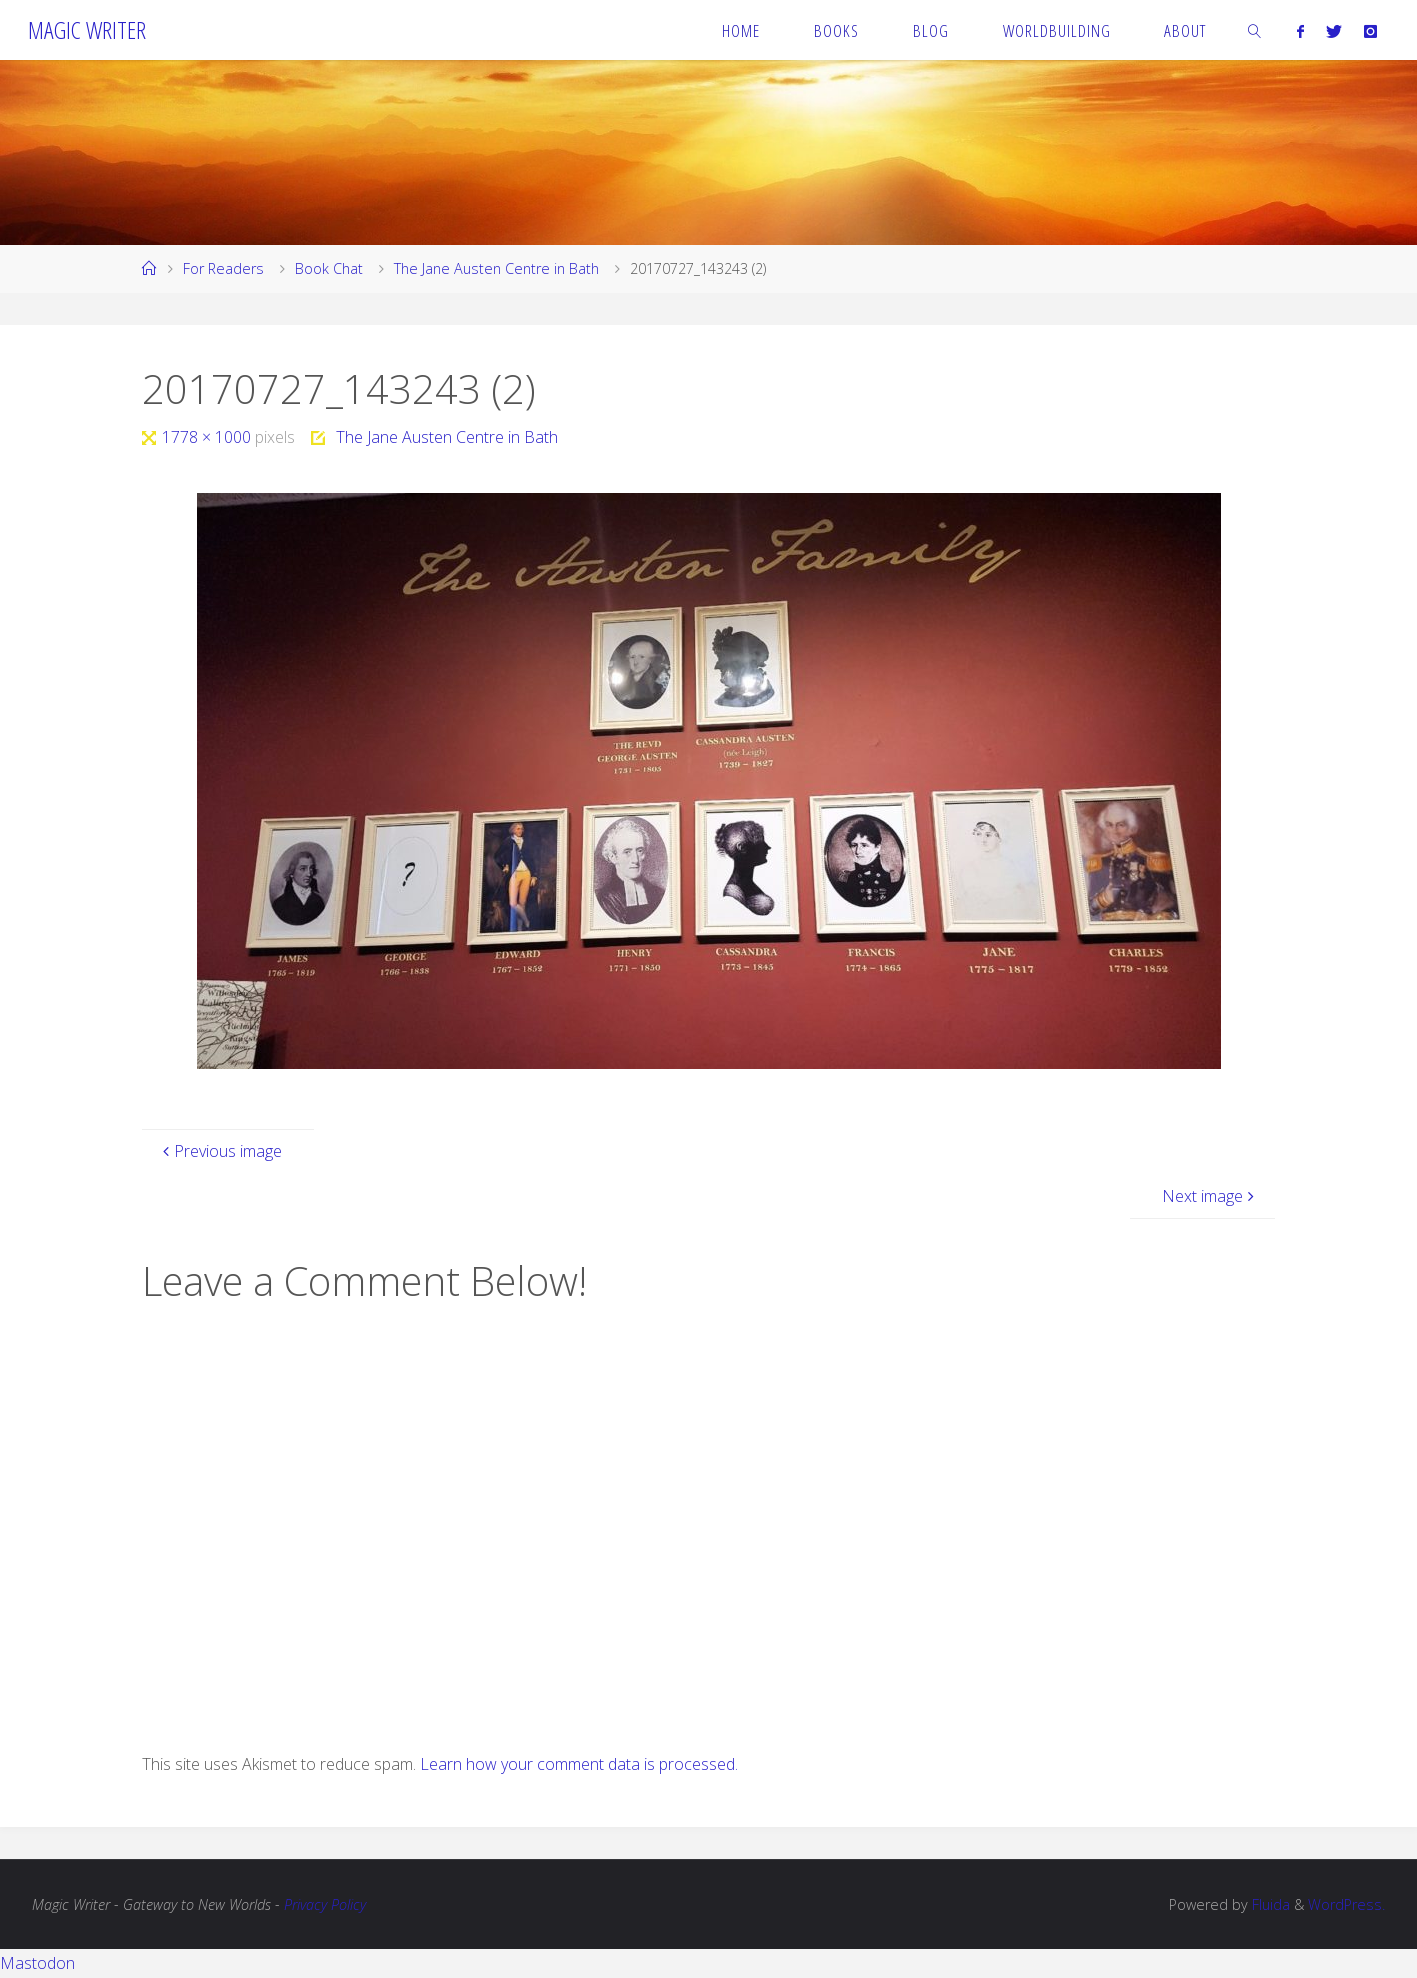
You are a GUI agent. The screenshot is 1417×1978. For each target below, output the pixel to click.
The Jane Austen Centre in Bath (496, 268)
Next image (1210, 1196)
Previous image (220, 1151)
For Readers (223, 268)
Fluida (1269, 1904)
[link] (1255, 30)
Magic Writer (87, 29)
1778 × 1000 (208, 437)
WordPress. (1346, 1904)
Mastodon (37, 1963)
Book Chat (329, 268)
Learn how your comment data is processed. (579, 1764)
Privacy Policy (325, 1904)
